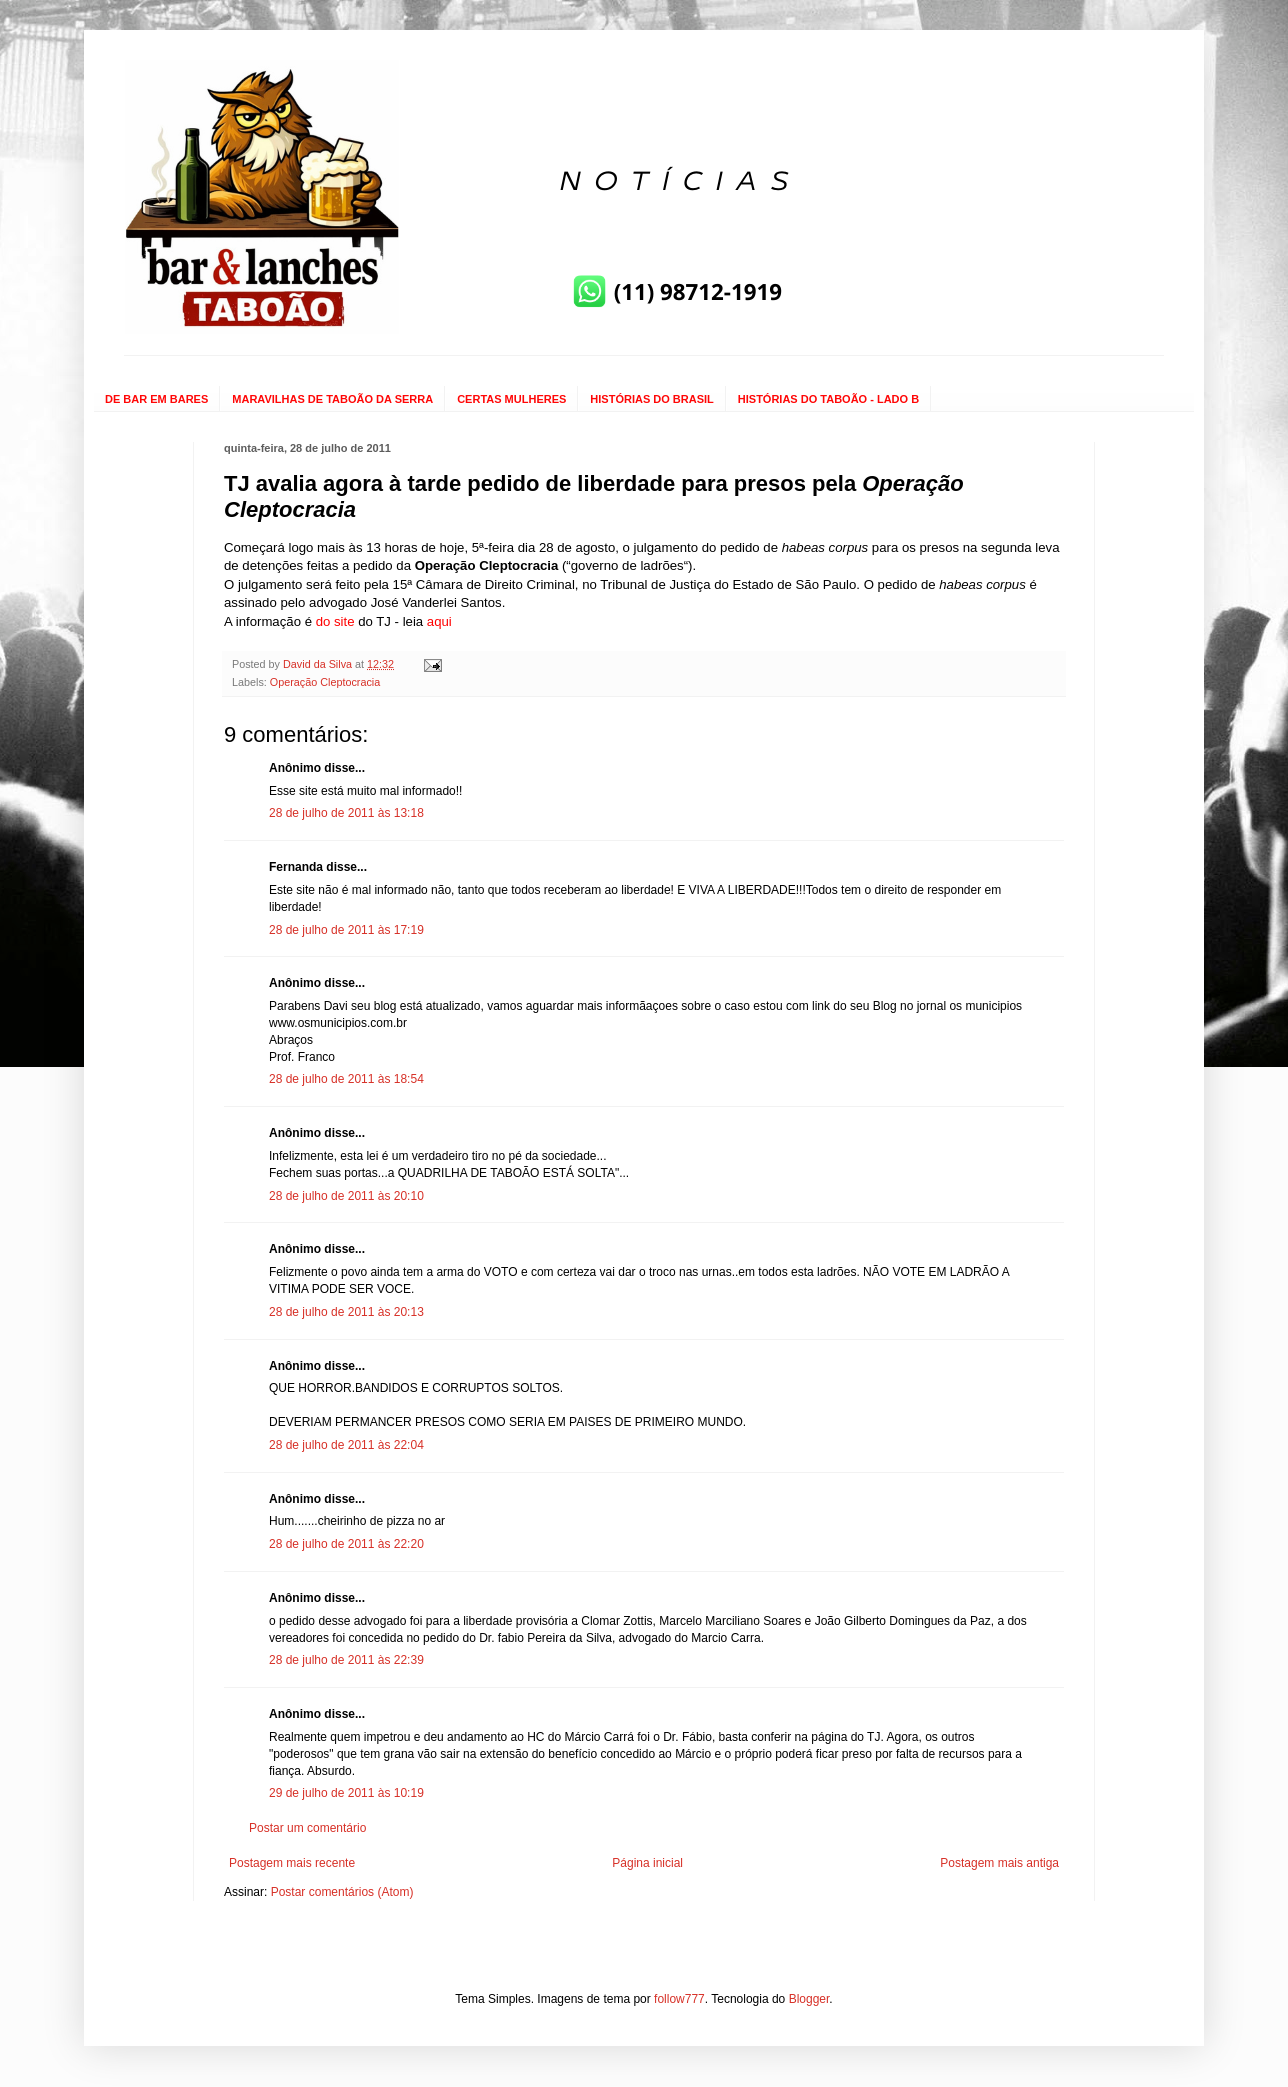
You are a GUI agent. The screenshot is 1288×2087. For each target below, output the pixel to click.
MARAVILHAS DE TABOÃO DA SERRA (332, 399)
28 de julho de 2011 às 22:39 (346, 1660)
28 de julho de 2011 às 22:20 (346, 1544)
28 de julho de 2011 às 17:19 (346, 930)
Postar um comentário (307, 1828)
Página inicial (647, 1863)
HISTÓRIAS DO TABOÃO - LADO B (828, 399)
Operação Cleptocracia (325, 682)
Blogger (809, 1999)
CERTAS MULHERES (511, 399)
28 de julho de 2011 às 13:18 (346, 813)
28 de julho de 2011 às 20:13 (346, 1312)
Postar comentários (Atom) (342, 1892)
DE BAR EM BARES (156, 399)
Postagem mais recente (292, 1863)
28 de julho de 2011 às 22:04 (346, 1445)
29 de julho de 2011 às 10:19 (346, 1793)
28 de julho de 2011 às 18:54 (346, 1079)
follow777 (679, 1999)
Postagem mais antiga (999, 1863)
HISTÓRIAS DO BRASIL (651, 399)
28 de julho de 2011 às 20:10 (346, 1196)
